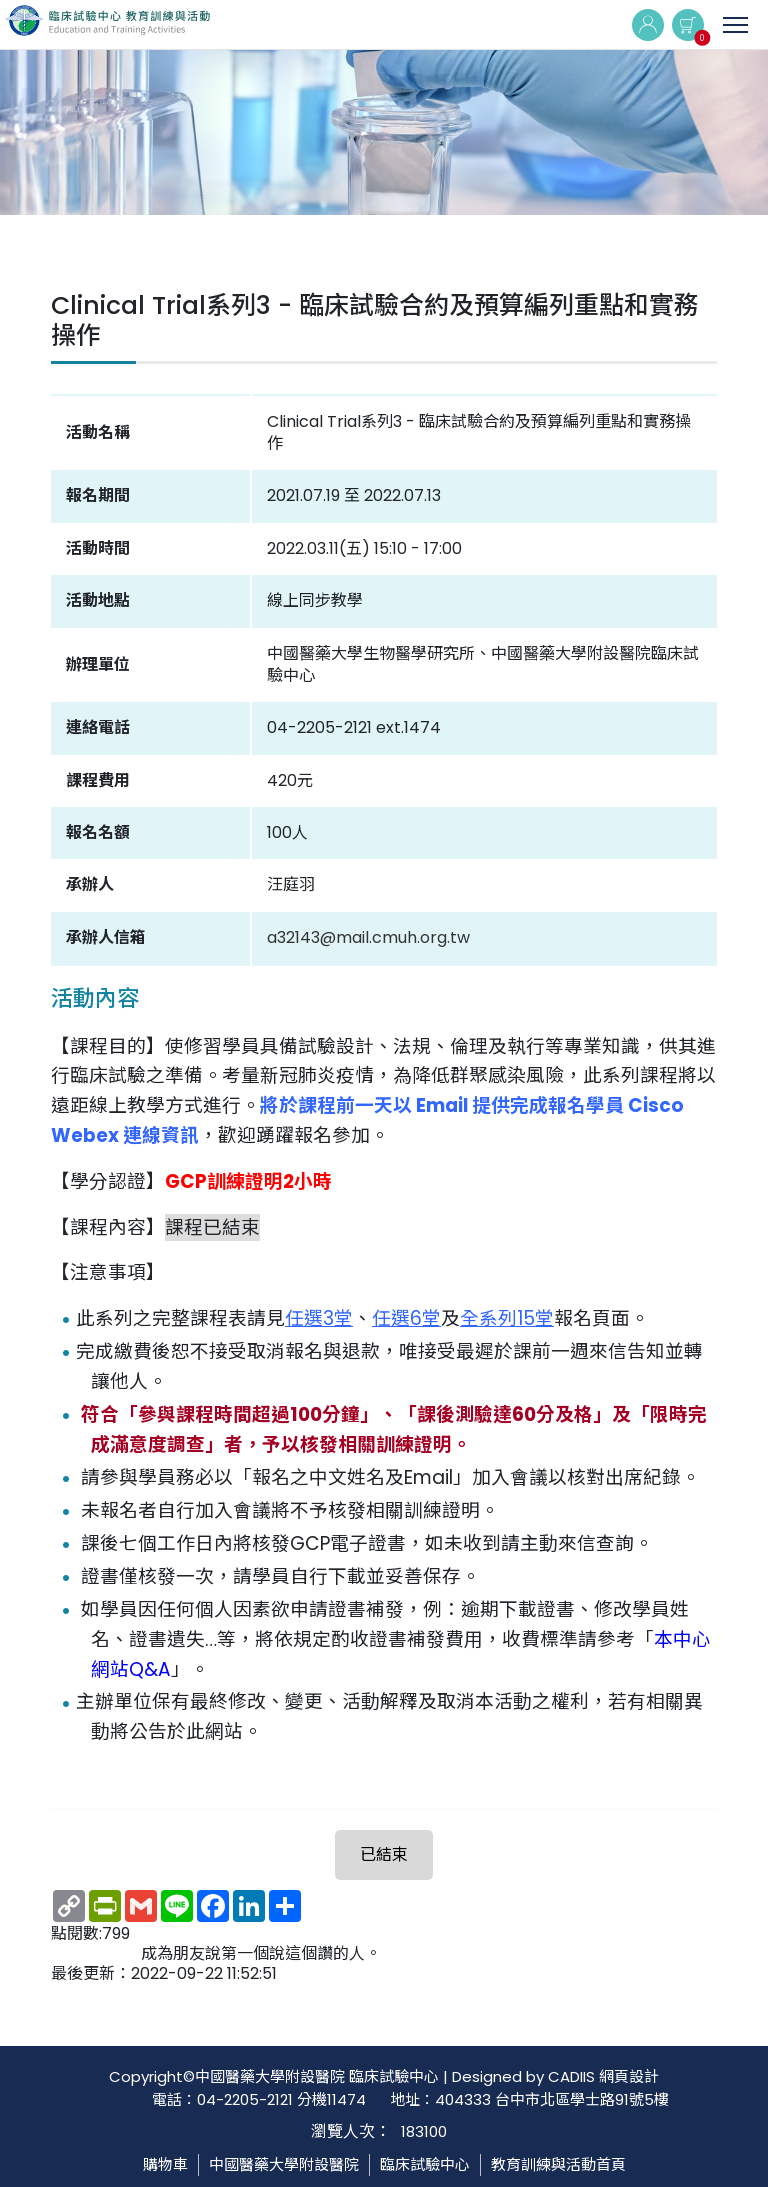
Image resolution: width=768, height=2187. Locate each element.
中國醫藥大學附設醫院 (284, 2164)
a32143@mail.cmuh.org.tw (368, 937)
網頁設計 (629, 2076)
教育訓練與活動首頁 (558, 2164)
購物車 (165, 2164)
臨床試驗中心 (425, 2164)
